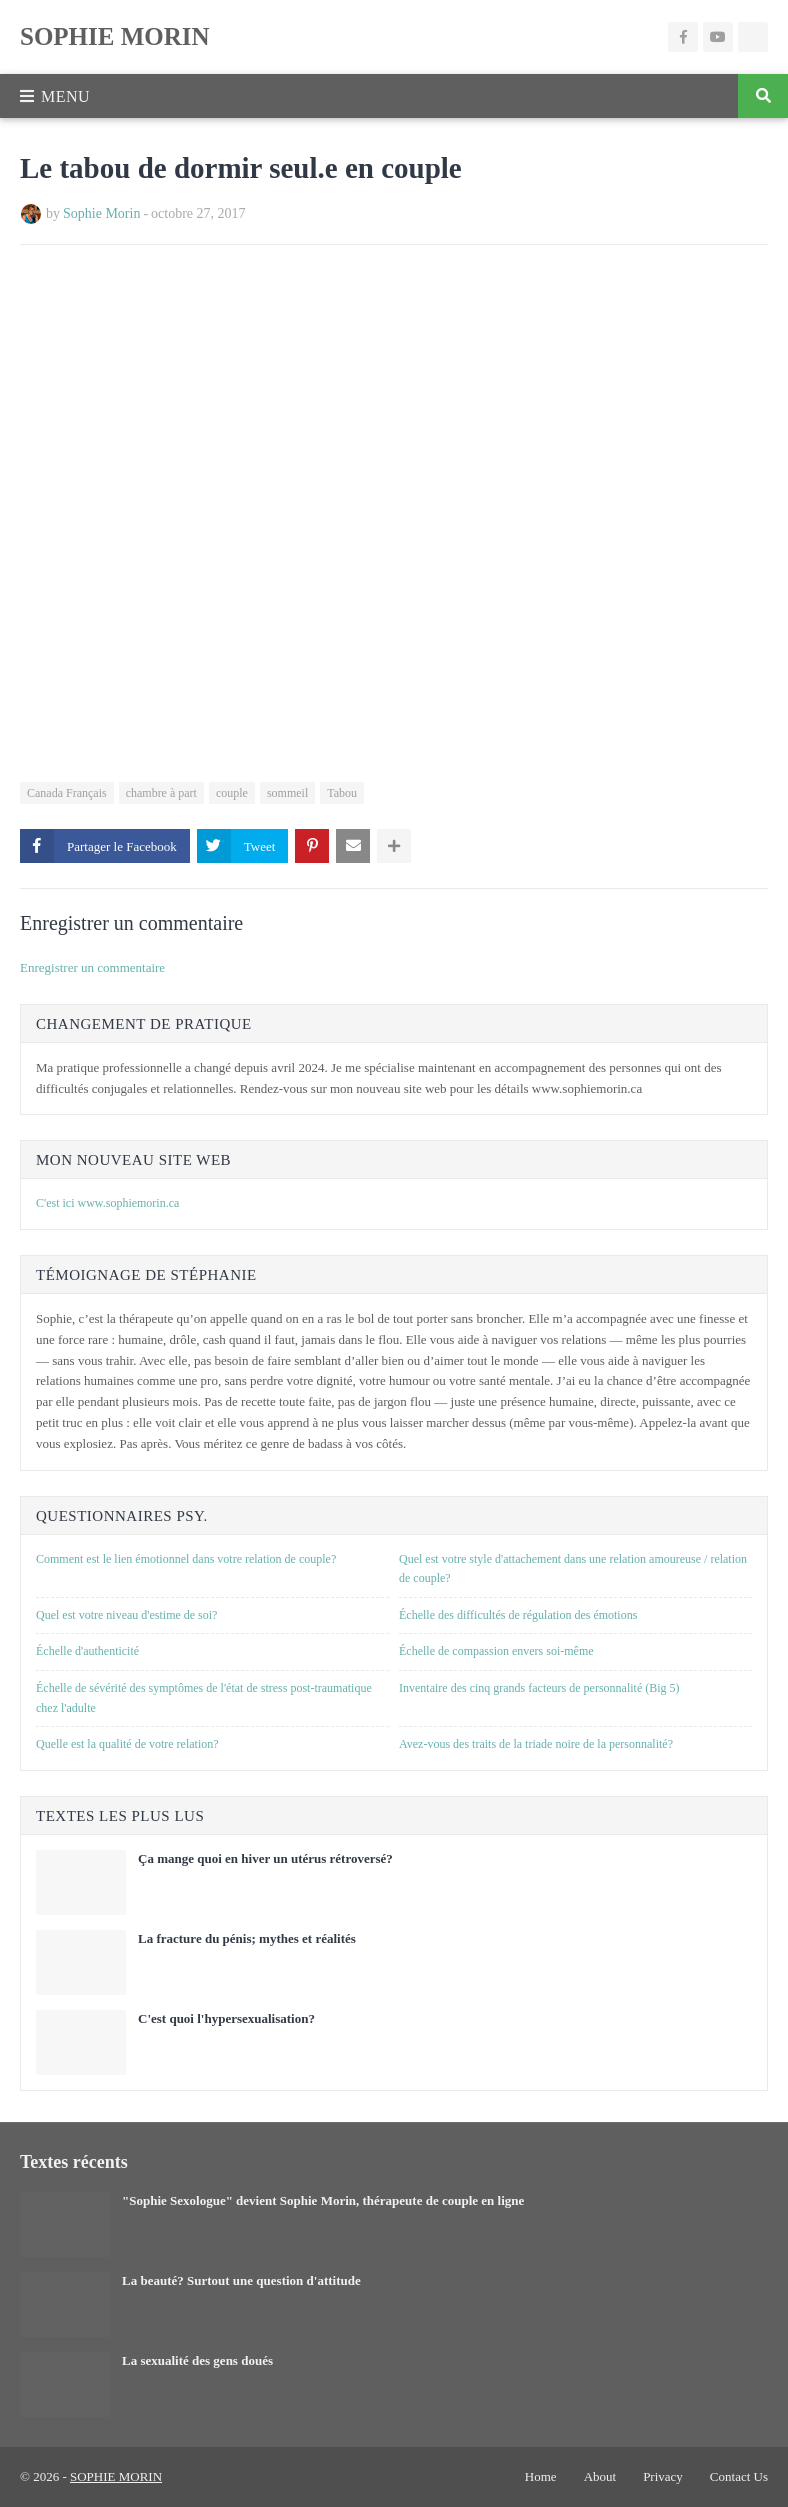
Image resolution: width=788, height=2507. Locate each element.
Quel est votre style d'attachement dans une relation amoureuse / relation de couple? (573, 1569)
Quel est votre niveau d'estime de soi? (126, 1615)
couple (232, 793)
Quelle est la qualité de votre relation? (127, 1744)
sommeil (287, 793)
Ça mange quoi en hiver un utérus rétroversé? (265, 1858)
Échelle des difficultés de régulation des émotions (518, 1615)
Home (541, 2476)
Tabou (342, 793)
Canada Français (67, 793)
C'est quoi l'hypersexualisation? (226, 2018)
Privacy (663, 2476)
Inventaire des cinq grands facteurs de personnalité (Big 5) (539, 1688)
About (600, 2476)
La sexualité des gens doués (197, 2360)
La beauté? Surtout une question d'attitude (241, 2280)
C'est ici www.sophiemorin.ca (107, 1203)
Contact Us (739, 2476)
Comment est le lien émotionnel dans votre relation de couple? (186, 1559)
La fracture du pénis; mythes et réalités (247, 1938)
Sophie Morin (101, 213)
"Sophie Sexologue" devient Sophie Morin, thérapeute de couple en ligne (323, 2200)
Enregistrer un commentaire (92, 967)
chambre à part (161, 793)
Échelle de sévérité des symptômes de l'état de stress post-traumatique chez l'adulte (204, 1698)
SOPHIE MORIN (115, 36)
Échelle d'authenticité (87, 1651)
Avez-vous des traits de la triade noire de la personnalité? (536, 1744)
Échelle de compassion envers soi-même (496, 1651)
